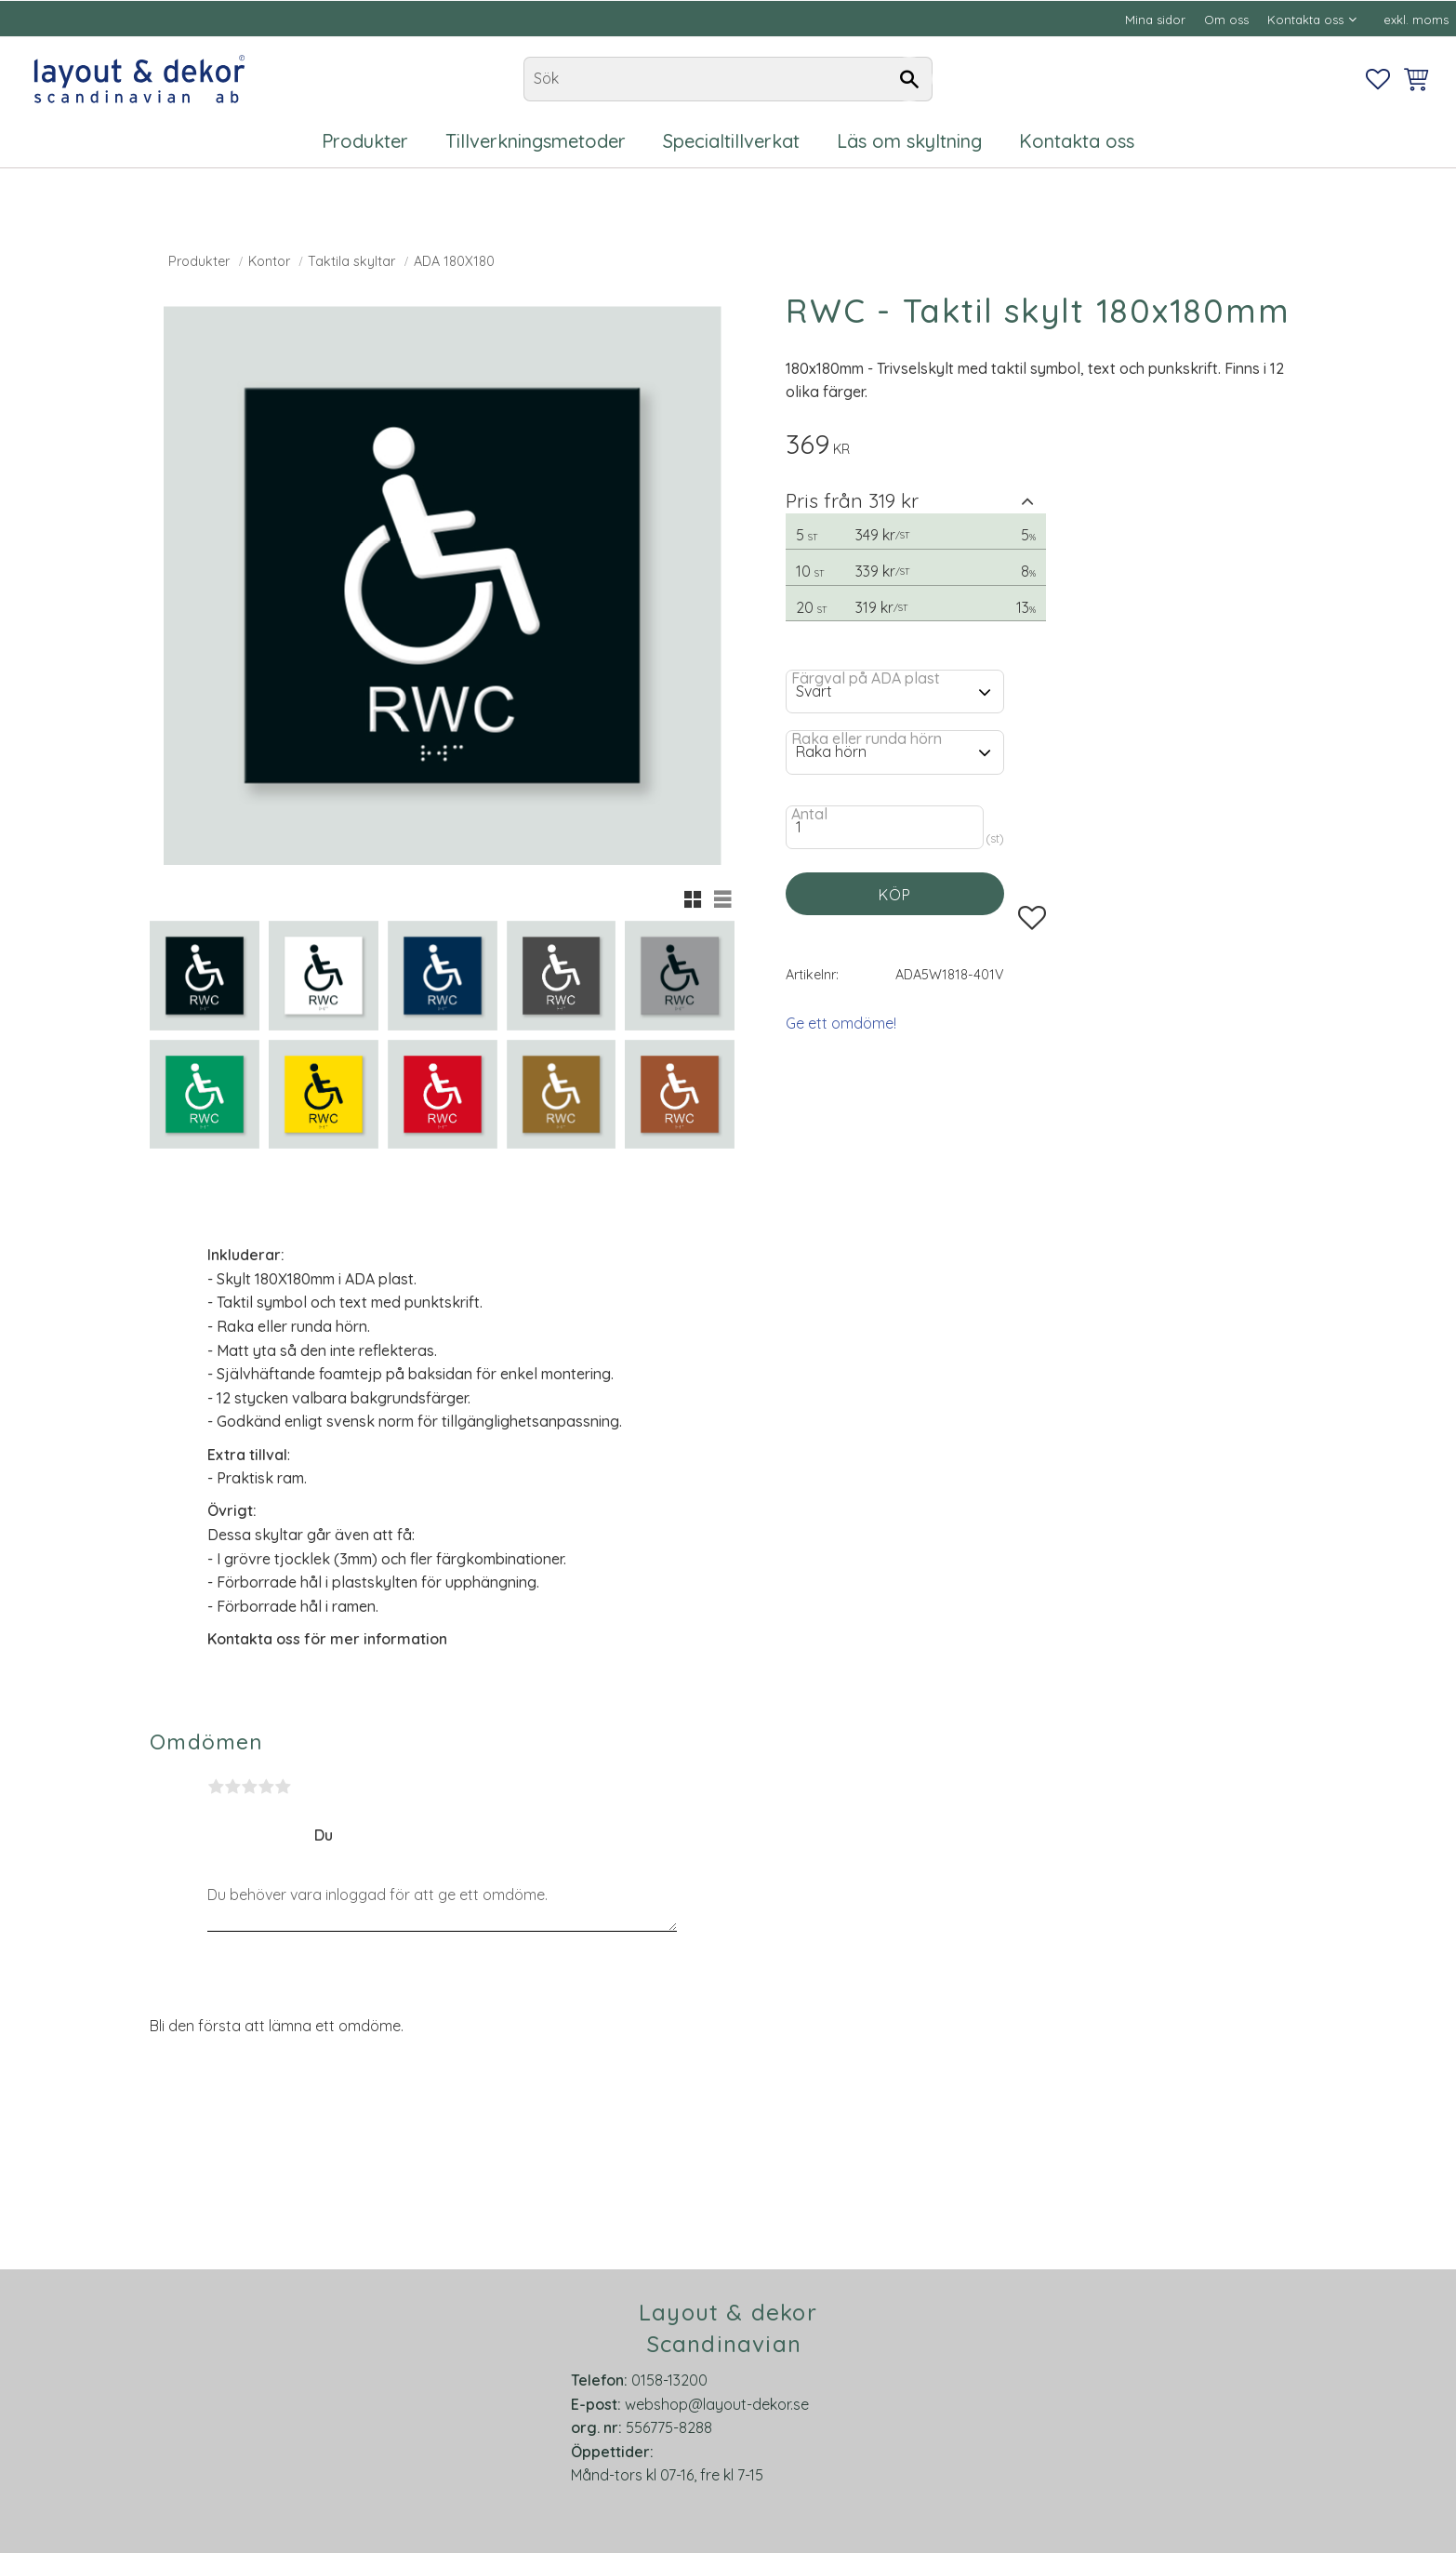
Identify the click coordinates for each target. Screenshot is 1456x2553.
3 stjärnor (249, 1786)
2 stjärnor (232, 1786)
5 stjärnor (282, 1786)
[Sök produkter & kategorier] (728, 79)
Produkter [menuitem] (365, 141)
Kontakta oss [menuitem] (1305, 19)
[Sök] (909, 79)
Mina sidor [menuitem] (1155, 19)
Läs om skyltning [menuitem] (909, 141)
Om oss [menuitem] (1226, 19)
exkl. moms (1416, 19)
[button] (1378, 79)
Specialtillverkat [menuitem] (731, 141)
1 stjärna (215, 1786)
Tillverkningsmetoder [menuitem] (535, 141)
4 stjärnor (266, 1786)
